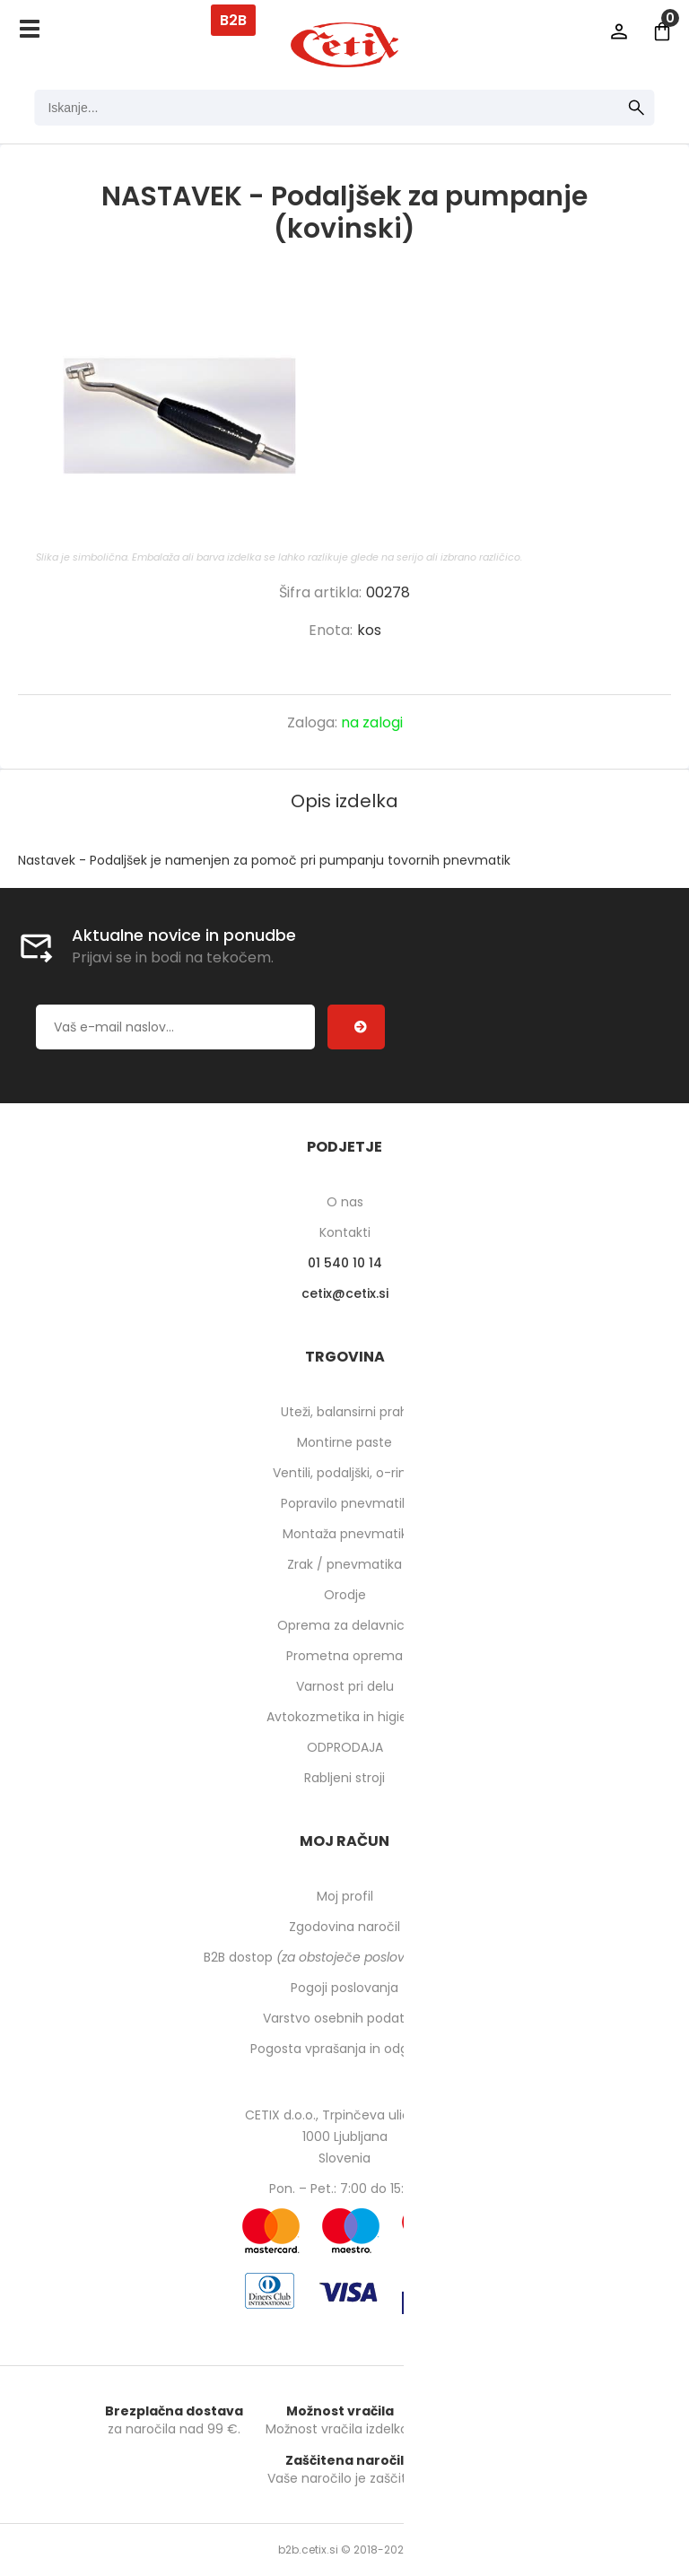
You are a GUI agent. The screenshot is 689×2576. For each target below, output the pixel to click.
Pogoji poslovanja (344, 1988)
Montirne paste (344, 1442)
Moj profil (345, 1896)
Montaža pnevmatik (345, 1534)
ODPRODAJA (345, 1747)
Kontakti (345, 1232)
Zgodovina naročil (344, 1927)
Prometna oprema (344, 1656)
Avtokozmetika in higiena (344, 1717)
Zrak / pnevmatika (344, 1564)
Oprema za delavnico (345, 1625)
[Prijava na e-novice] (356, 1027)
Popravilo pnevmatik (344, 1503)
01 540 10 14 (345, 1263)
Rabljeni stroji (344, 1778)
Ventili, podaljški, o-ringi (345, 1473)
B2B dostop (345, 1957)
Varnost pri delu (345, 1686)
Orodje (345, 1595)
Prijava (619, 31)
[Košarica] (662, 31)
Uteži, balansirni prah (344, 1412)
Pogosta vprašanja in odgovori (344, 2049)
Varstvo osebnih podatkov (344, 2018)
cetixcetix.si (344, 1293)
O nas (345, 1202)
